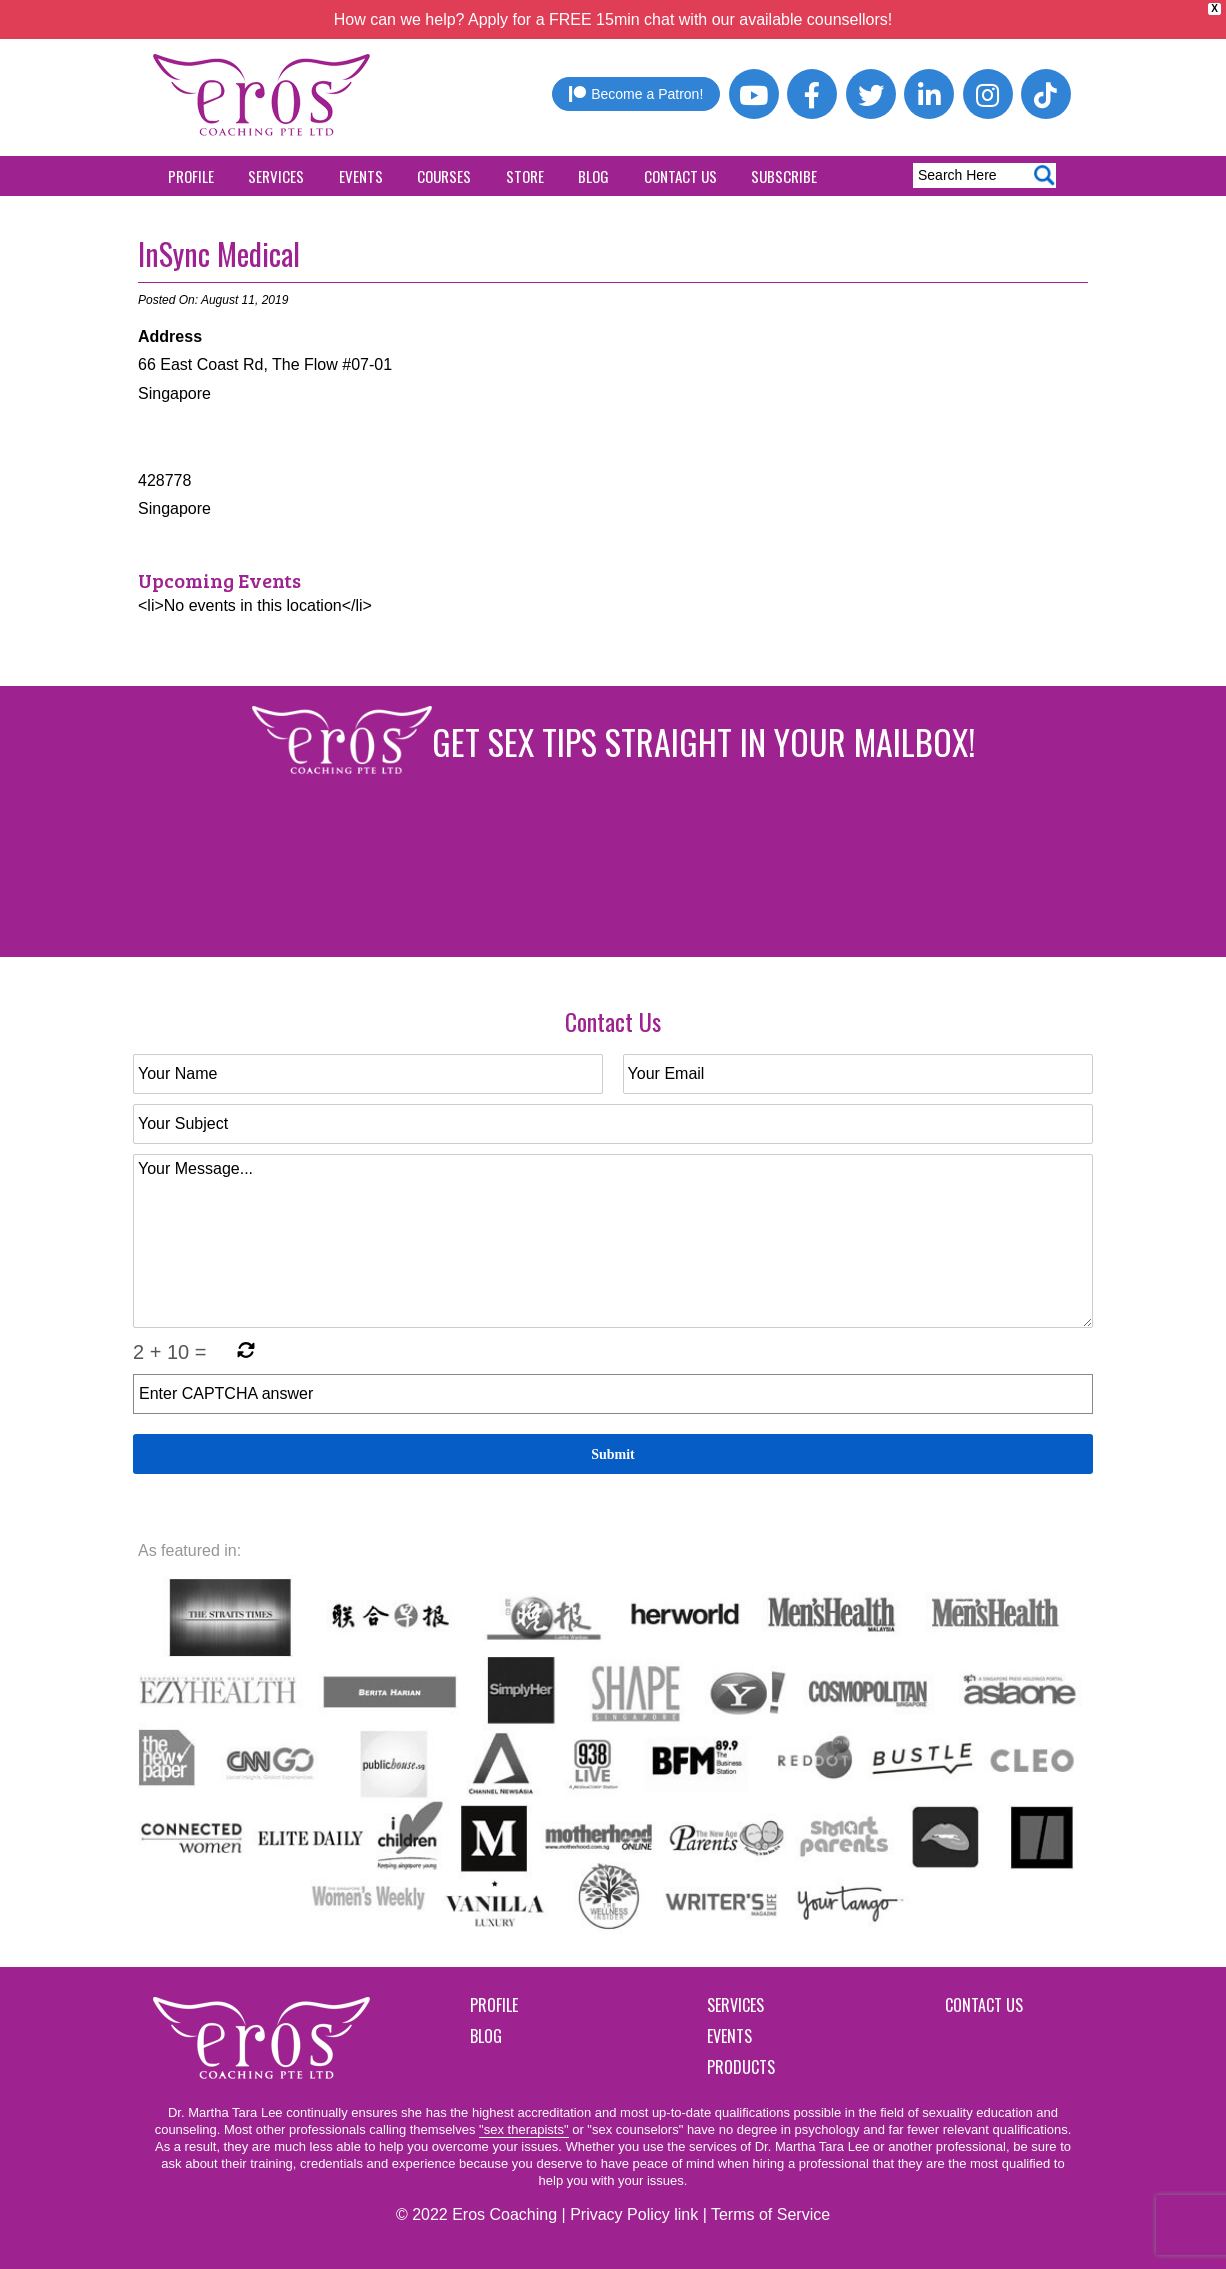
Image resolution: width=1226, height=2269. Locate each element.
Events (361, 176)
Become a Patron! (636, 94)
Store (525, 176)
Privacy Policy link (634, 2214)
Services (276, 176)
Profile (191, 176)
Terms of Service (770, 2214)
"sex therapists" (523, 2129)
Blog (593, 176)
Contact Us (680, 176)
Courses (444, 176)
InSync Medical (219, 253)
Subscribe (784, 176)
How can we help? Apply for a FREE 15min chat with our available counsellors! (613, 19)
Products (741, 2067)
